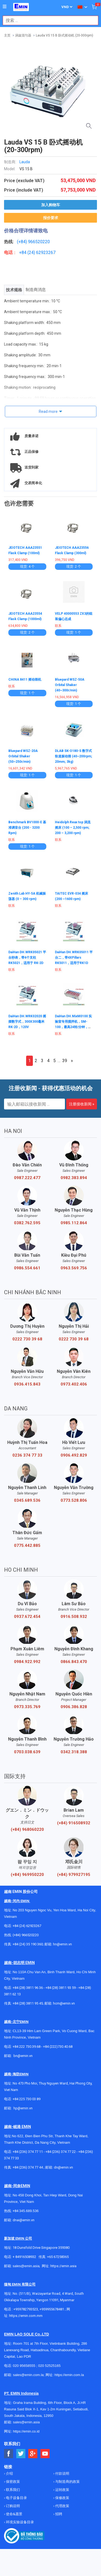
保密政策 (12, 2482)
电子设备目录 (16, 2498)
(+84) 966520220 (26, 1935)
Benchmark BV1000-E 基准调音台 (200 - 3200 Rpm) (27, 827)
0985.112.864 (74, 1222)
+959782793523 (25, 2309)
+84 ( (24, 252)
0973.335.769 (27, 1706)
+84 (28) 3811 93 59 (61, 1988)
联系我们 (12, 2490)
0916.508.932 (74, 1616)
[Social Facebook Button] (8, 2453)
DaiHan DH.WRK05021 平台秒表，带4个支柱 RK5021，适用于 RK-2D (27, 957)
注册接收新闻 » (81, 1104)
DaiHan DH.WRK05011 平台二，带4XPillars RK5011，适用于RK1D (74, 957)
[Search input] (48, 20)
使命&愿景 (13, 2514)
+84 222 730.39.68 (27, 2047)
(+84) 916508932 (73, 1823)
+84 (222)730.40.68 (57, 2047)
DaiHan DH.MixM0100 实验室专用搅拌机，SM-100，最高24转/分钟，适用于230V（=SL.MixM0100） (73, 1027)
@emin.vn (25, 2108)
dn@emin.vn (63, 2167)
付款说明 (61, 2473)
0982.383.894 (74, 1177)
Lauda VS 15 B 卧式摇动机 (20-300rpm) (64, 35)
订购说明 (12, 2506)
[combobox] (48, 20)
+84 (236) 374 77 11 (28, 2152)
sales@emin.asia (26, 2266)
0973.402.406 (74, 1384)
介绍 (9, 2473)
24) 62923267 (42, 252)
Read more (48, 411)
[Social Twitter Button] (21, 2453)
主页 (7, 35)
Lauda (24, 162)
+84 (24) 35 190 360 (28, 1944)
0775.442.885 (27, 1545)
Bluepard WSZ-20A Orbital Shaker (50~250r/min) (23, 756)
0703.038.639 (27, 1751)
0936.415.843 (27, 1384)
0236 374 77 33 (27, 1455)
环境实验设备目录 (19, 2522)
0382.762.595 (27, 1222)
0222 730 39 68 (27, 1339)
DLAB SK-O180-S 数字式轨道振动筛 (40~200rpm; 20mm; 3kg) (73, 756)
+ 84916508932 (24, 2257)
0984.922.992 (27, 1661)
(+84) (22, 241)
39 (64, 1060)
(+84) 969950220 (27, 1874)
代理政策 (61, 2506)
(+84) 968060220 (27, 1829)
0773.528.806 (74, 1500)
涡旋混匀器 (23, 35)
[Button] (4, 7)
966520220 (39, 241)
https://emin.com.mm (26, 2316)
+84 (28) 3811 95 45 (28, 2003)
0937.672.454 (27, 1616)
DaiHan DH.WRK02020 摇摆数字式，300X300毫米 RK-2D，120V (27, 1021)
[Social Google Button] (33, 2453)
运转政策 (61, 2490)
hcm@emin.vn (64, 2003)
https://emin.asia (63, 2266)
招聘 (58, 2514)
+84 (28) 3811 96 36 (28, 1988)
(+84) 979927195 (73, 1874)
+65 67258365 (58, 2257)
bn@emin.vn (23, 2056)
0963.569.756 (74, 1268)
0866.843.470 (74, 1661)
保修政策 (61, 2498)
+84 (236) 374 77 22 (61, 2152)
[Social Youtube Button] (45, 2453)
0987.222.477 (27, 1177)
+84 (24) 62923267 (27, 1926)
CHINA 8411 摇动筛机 (24, 679)
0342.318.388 (74, 1751)
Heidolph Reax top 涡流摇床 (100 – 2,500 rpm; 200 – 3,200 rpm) (72, 827)
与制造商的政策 (67, 2482)
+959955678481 (52, 2309)
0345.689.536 (27, 1500)
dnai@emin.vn (23, 2220)
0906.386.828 (74, 1706)
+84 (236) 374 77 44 (28, 2167)
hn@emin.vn (62, 1944)
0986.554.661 (27, 1268)
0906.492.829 (74, 1455)
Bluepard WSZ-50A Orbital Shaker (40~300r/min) (69, 685)
